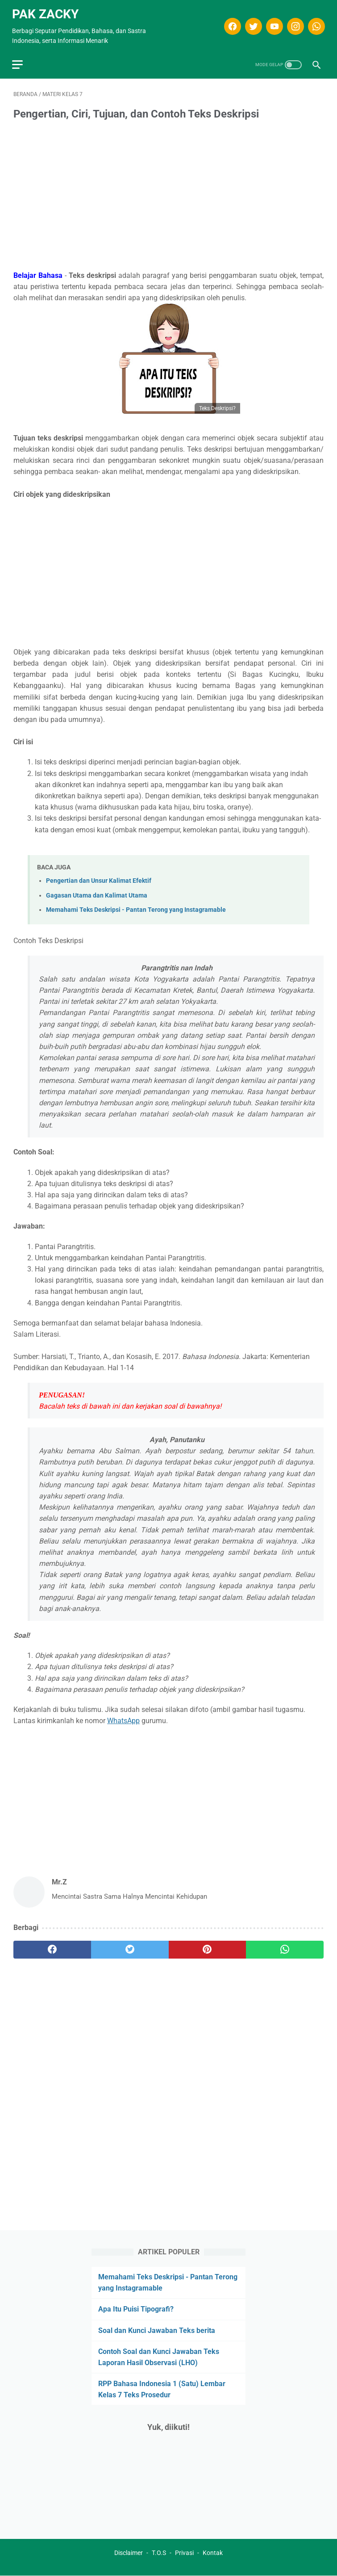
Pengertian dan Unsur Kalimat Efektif (98, 877)
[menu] (18, 59)
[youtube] (272, 23)
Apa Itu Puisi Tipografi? (136, 2308)
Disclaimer (128, 2553)
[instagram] (293, 23)
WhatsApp (123, 1717)
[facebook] (230, 23)
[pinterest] (207, 1946)
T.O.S (159, 2553)
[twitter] (251, 23)
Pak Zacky (46, 10)
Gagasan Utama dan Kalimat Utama (96, 892)
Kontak (213, 2553)
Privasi (184, 2553)
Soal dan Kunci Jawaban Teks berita (156, 2329)
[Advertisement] (168, 193)
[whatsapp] (314, 23)
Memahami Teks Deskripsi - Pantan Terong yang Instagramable (136, 906)
